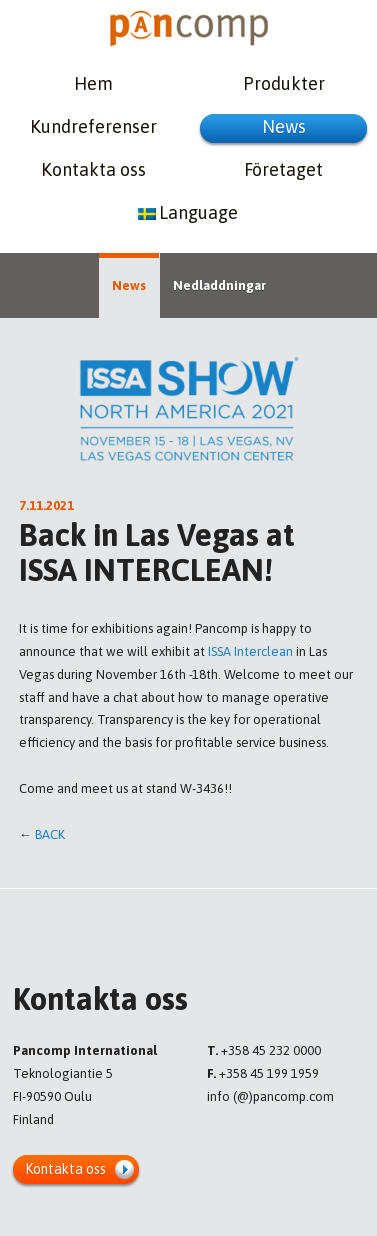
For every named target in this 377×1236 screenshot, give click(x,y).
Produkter (284, 83)
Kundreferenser (93, 126)
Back (50, 834)
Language (188, 212)
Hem (93, 83)
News (284, 126)
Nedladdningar (219, 285)
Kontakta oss (93, 169)
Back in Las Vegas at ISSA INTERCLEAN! (157, 552)
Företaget (283, 169)
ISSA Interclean (250, 651)
